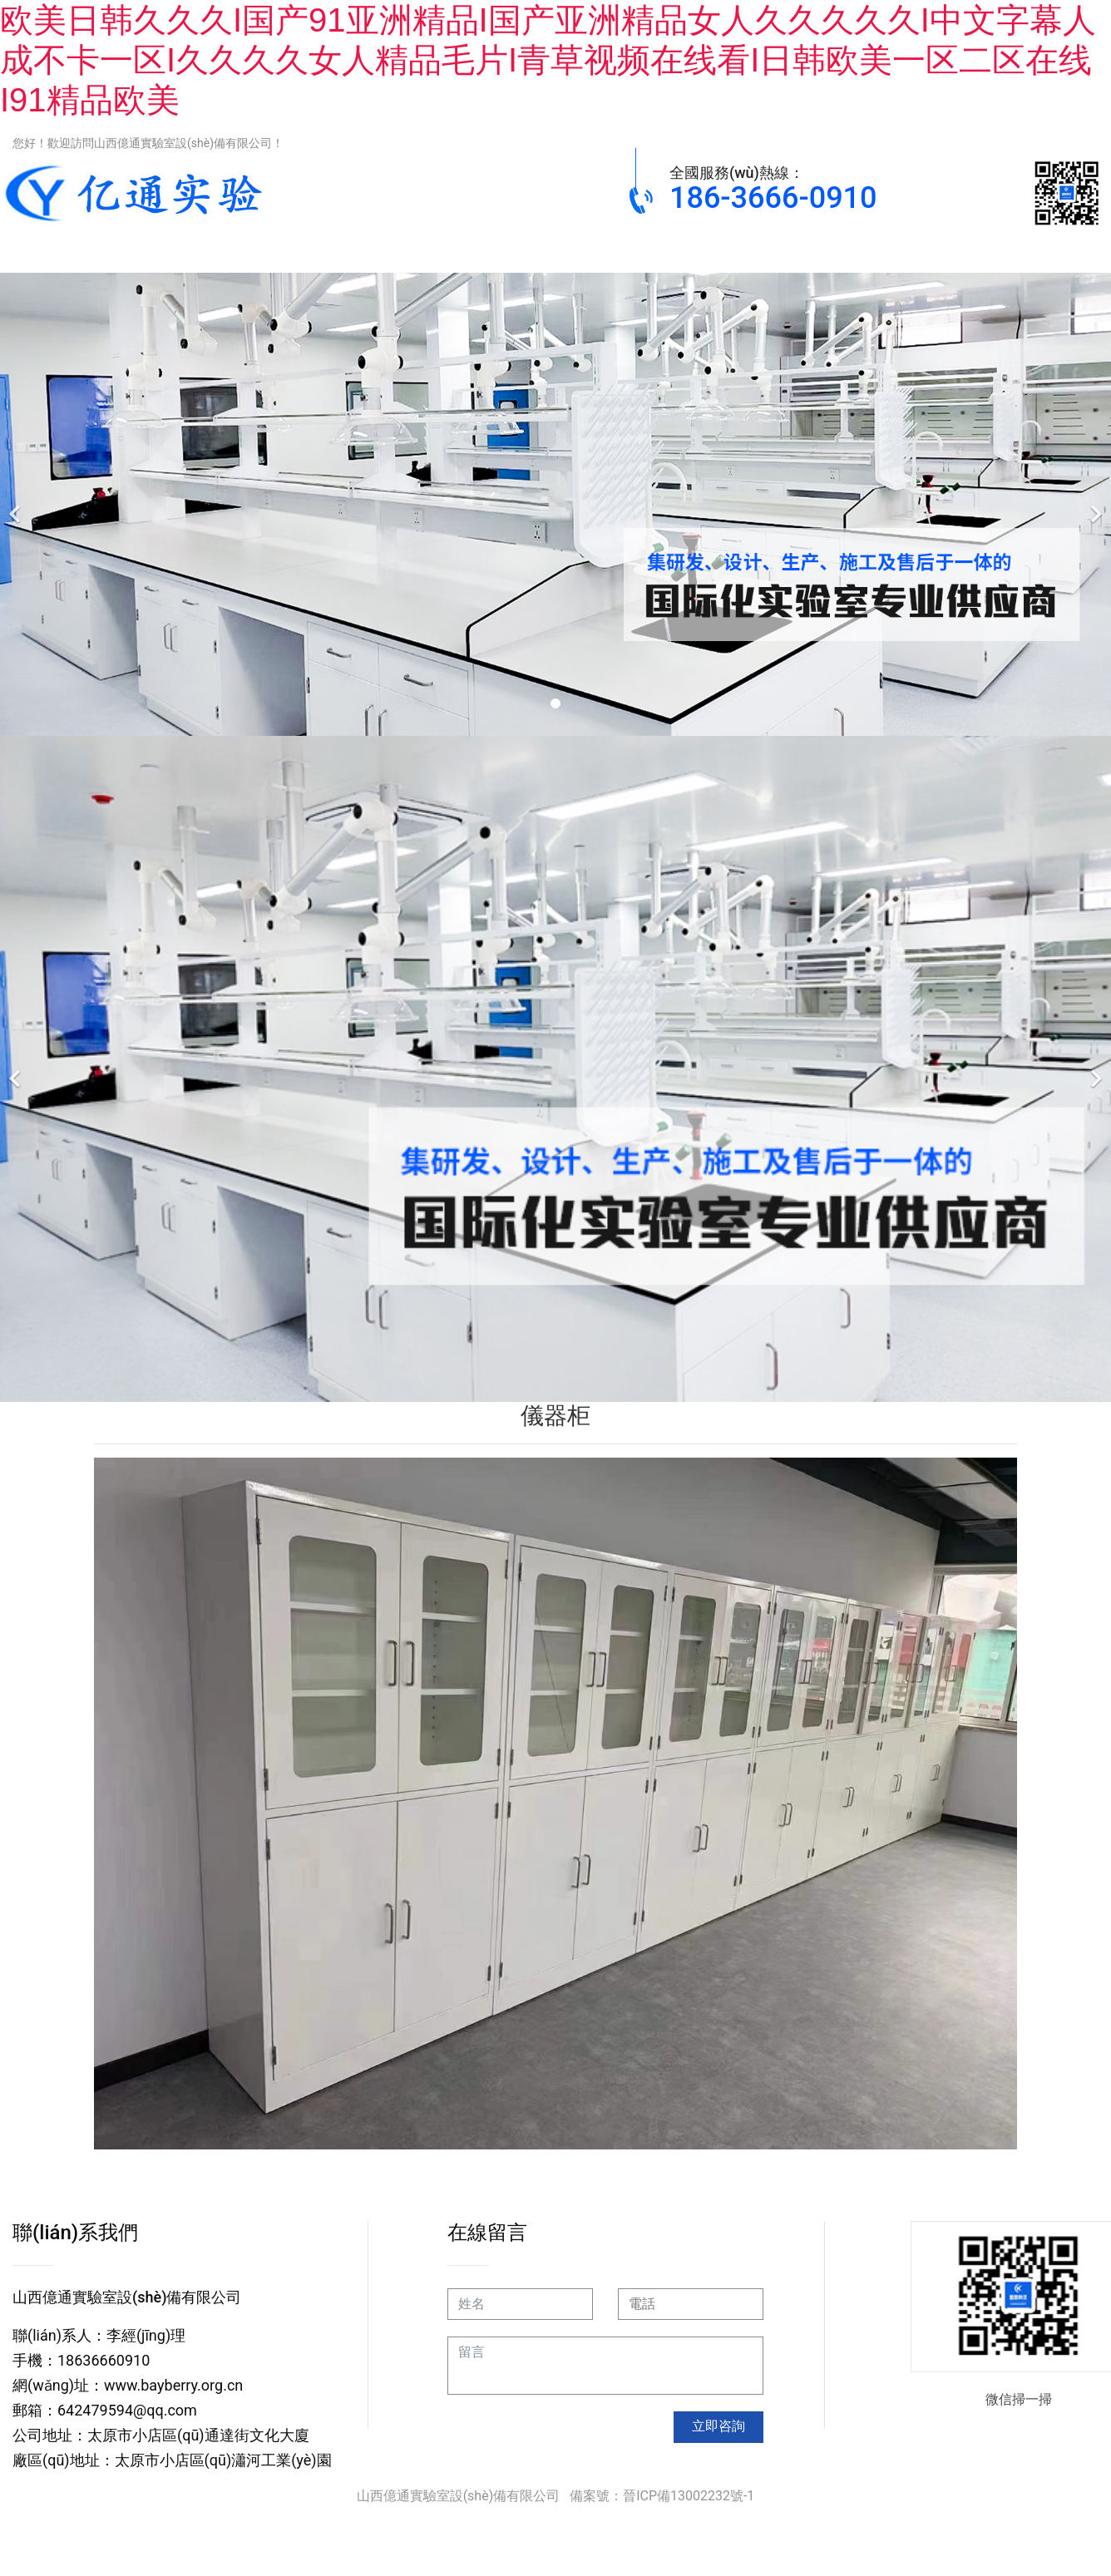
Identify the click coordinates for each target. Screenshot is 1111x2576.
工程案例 (762, 250)
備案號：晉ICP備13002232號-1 (662, 2496)
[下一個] (1094, 504)
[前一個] (16, 504)
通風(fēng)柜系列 (352, 250)
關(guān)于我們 (1035, 250)
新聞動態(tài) (898, 250)
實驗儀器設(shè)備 (631, 250)
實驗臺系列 (212, 250)
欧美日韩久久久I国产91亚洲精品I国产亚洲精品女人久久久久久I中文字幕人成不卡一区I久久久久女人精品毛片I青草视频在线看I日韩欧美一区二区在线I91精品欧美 (548, 60)
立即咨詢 (718, 2426)
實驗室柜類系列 (487, 250)
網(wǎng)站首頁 (75, 250)
